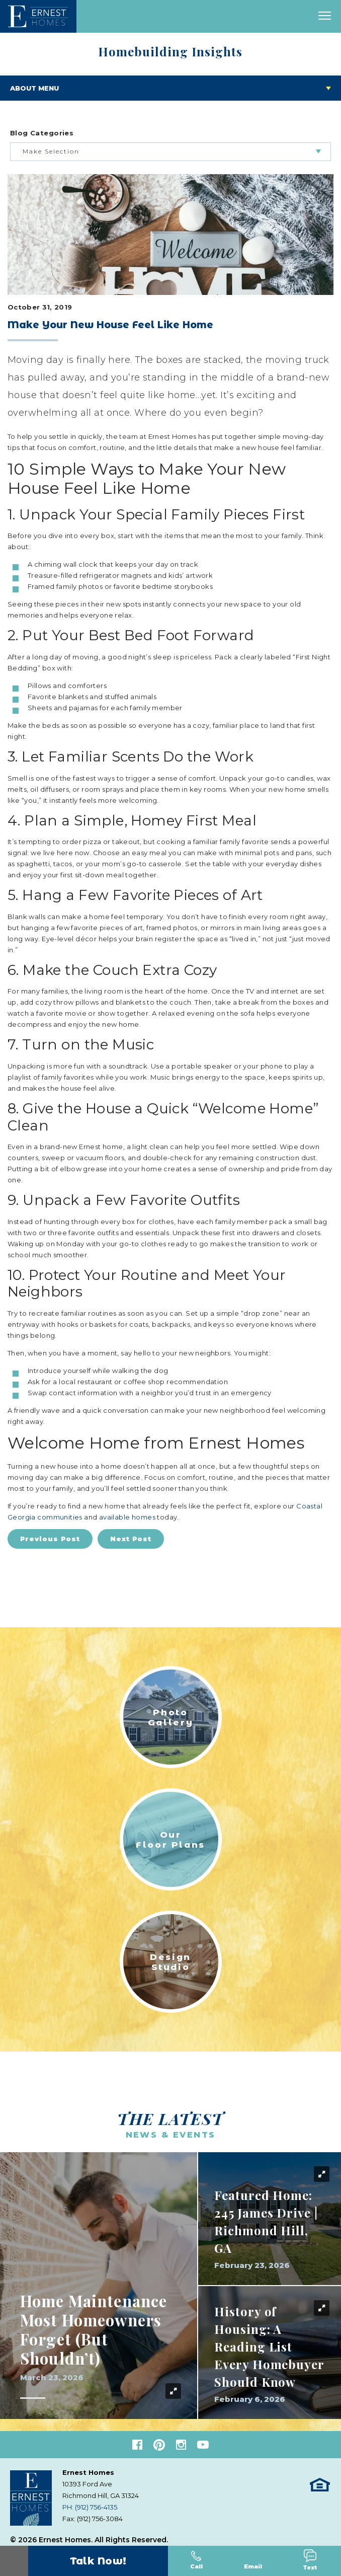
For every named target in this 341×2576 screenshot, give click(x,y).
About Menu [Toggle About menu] (34, 88)
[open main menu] (324, 16)
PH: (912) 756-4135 (89, 2507)
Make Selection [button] (51, 151)
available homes (127, 1517)
